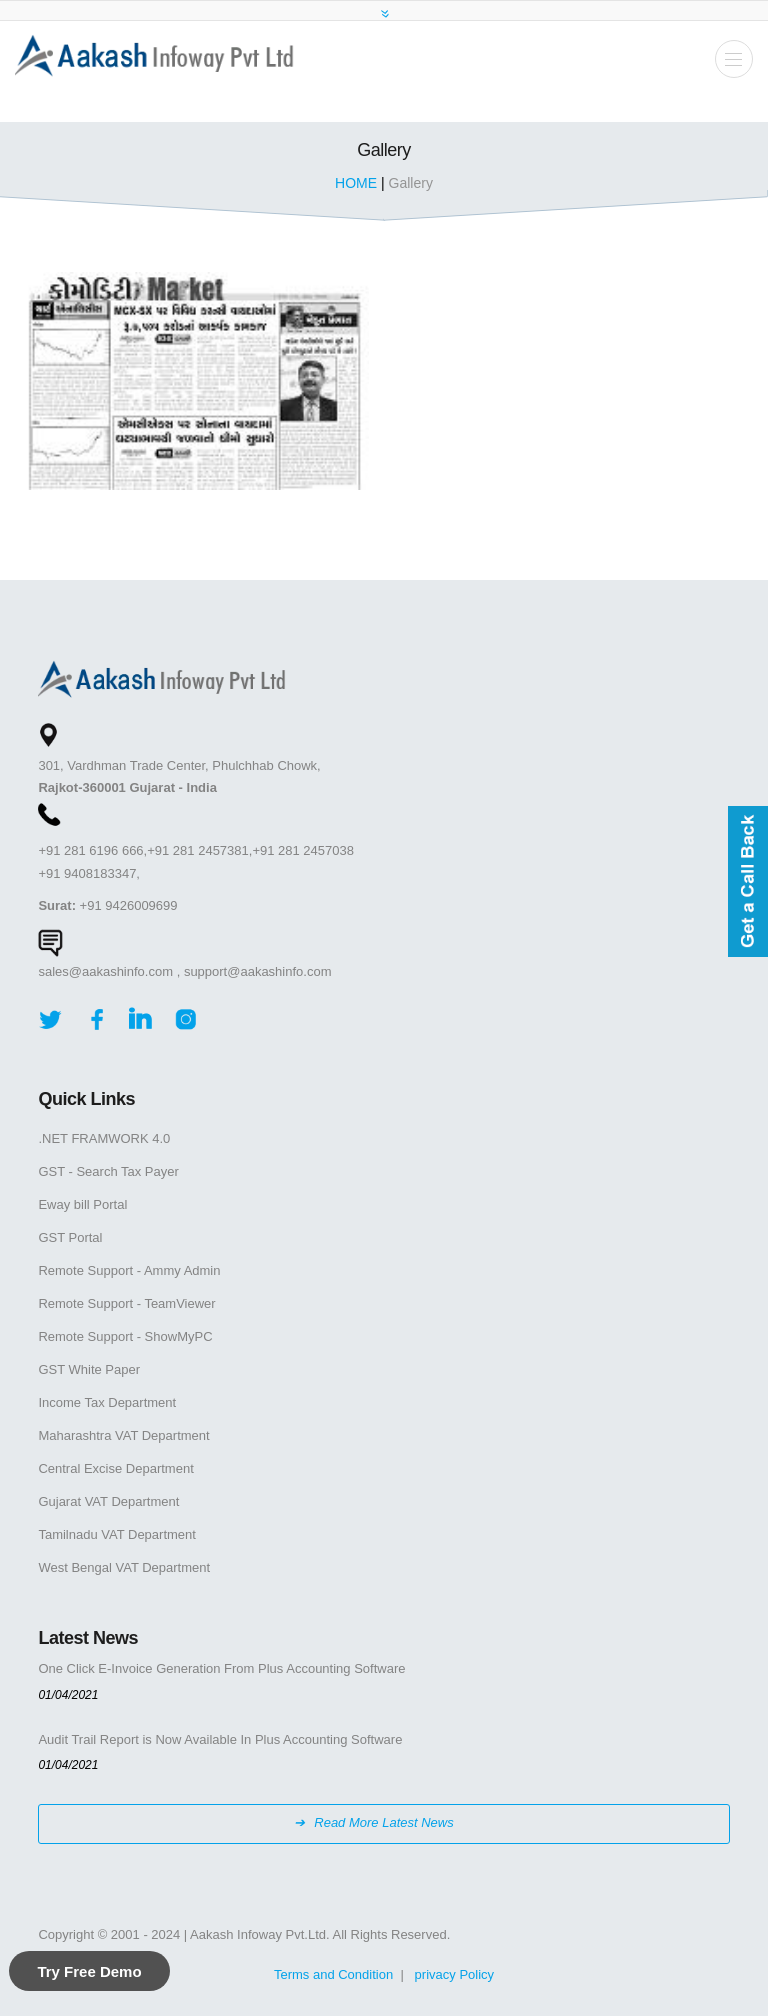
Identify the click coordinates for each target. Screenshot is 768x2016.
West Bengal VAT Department (124, 1567)
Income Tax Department (107, 1402)
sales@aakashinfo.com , (109, 971)
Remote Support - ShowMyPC (125, 1336)
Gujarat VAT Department (108, 1501)
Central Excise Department (115, 1468)
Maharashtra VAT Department (123, 1435)
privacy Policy (454, 1974)
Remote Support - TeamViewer (126, 1303)
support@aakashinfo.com (258, 971)
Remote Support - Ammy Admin (129, 1270)
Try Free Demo (89, 1971)
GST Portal (70, 1237)
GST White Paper (89, 1369)
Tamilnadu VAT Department (117, 1534)
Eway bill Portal (82, 1204)
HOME (358, 183)
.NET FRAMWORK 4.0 (104, 1138)
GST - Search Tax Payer (108, 1171)
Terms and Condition (333, 1974)
